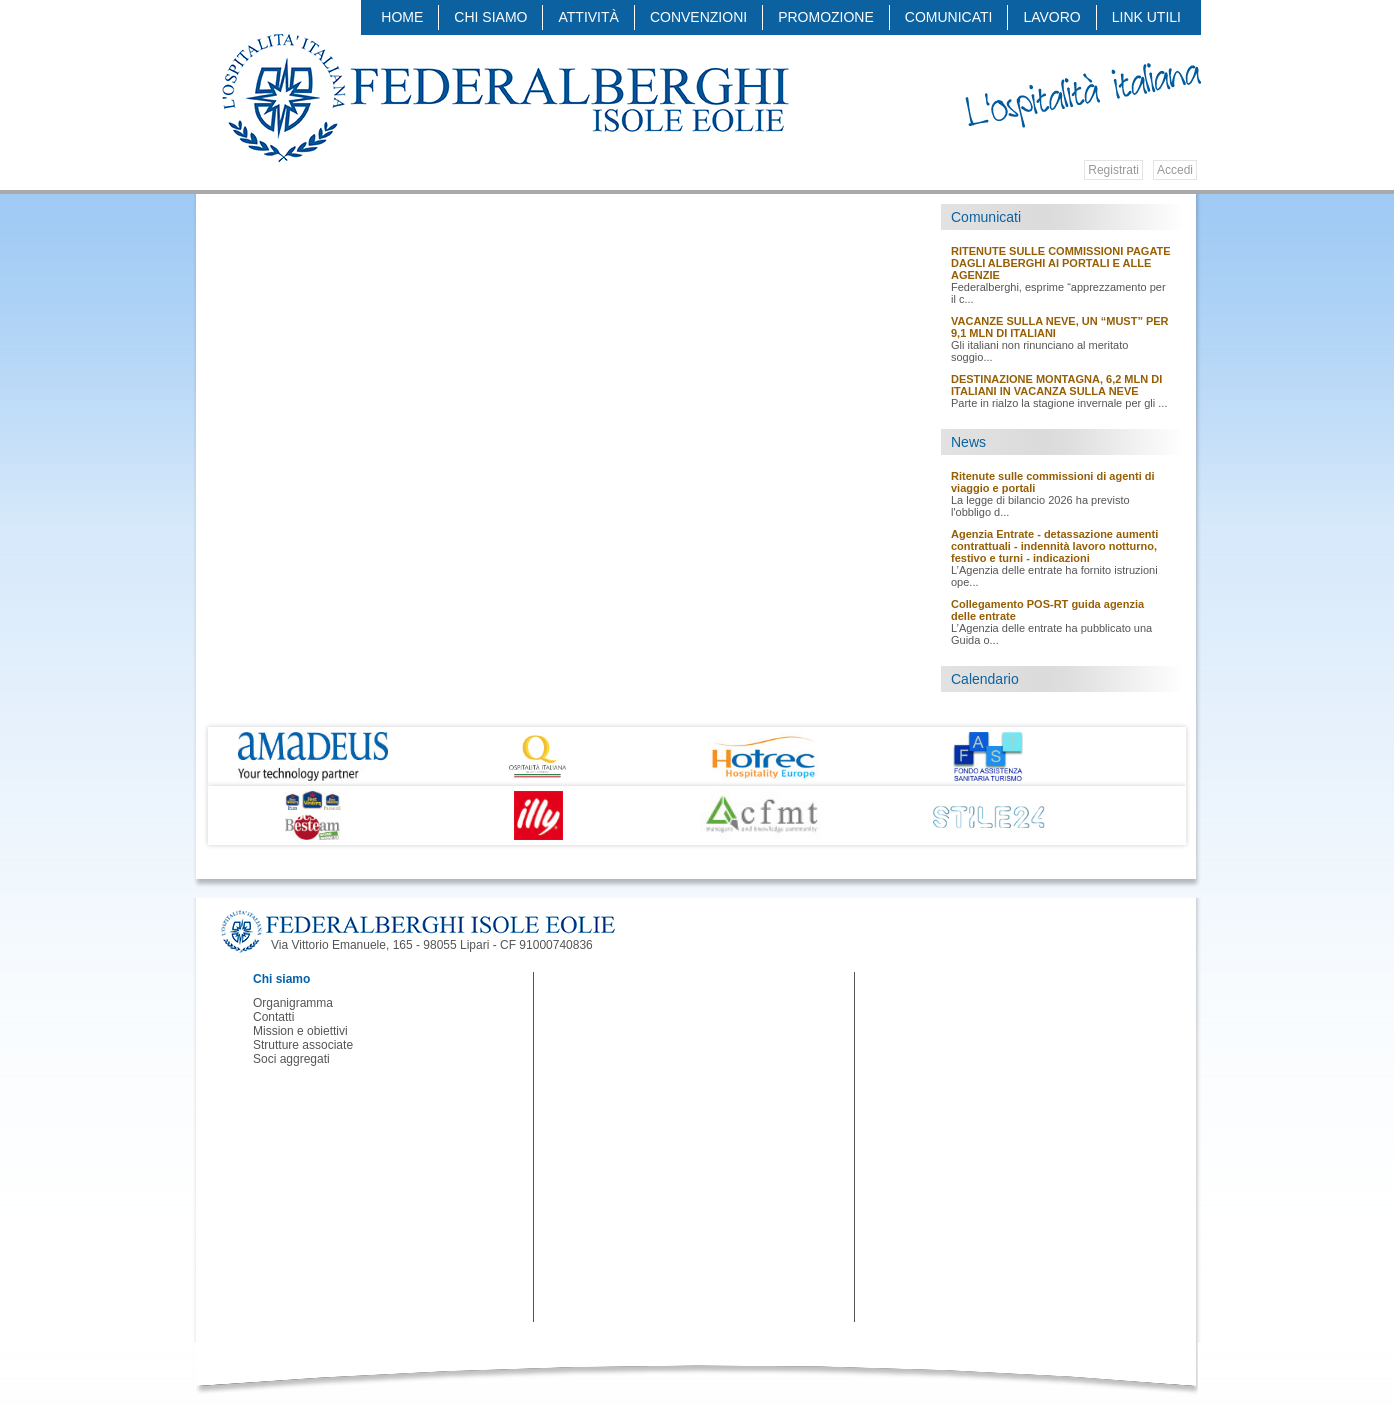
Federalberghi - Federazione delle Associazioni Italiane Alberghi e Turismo (504, 97)
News (968, 442)
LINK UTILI (1146, 17)
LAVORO (1051, 17)
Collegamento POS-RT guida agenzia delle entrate (1047, 610)
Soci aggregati (291, 1059)
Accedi (1175, 170)
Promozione (826, 17)
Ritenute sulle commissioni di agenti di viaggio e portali (1053, 482)
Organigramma (293, 1003)
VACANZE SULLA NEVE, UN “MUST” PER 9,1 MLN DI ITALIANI (1060, 327)
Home (402, 17)
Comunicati (986, 217)
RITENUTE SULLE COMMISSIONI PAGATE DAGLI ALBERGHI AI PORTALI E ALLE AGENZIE (1061, 263)
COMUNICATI (949, 17)
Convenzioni (698, 17)
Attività (588, 17)
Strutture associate (303, 1045)
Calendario (985, 679)
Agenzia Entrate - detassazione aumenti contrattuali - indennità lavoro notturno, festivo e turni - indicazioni (1054, 546)
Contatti (273, 1017)
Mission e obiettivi (300, 1031)
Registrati (1113, 170)
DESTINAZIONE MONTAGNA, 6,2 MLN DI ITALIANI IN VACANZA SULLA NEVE (1056, 385)
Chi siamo (490, 17)
